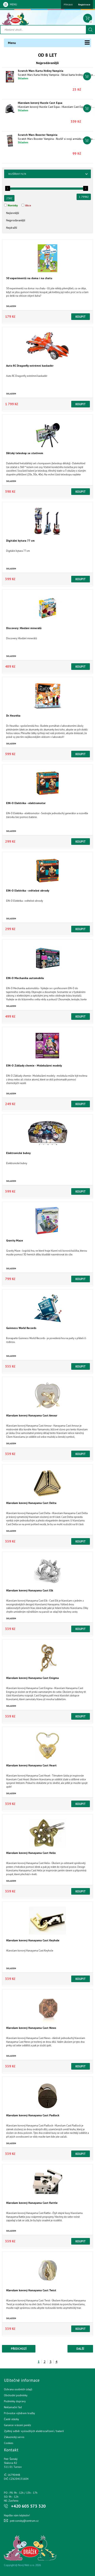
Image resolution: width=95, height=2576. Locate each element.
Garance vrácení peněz (17, 2425)
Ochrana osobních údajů (18, 2389)
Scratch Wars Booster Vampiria (37, 135)
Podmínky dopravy (15, 2401)
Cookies (8, 2443)
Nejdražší (11, 227)
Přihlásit (68, 4)
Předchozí (19, 2349)
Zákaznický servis (14, 2437)
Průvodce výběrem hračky (19, 2413)
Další (80, 2349)
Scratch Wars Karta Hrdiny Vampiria (40, 71)
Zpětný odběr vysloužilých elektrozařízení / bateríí (34, 2431)
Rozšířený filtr (17, 173)
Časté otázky (11, 2419)
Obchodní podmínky (16, 2395)
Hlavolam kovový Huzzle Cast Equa (40, 103)
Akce (28, 205)
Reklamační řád (13, 2407)
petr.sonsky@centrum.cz (24, 2521)
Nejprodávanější (15, 220)
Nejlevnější (12, 213)
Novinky (13, 205)
